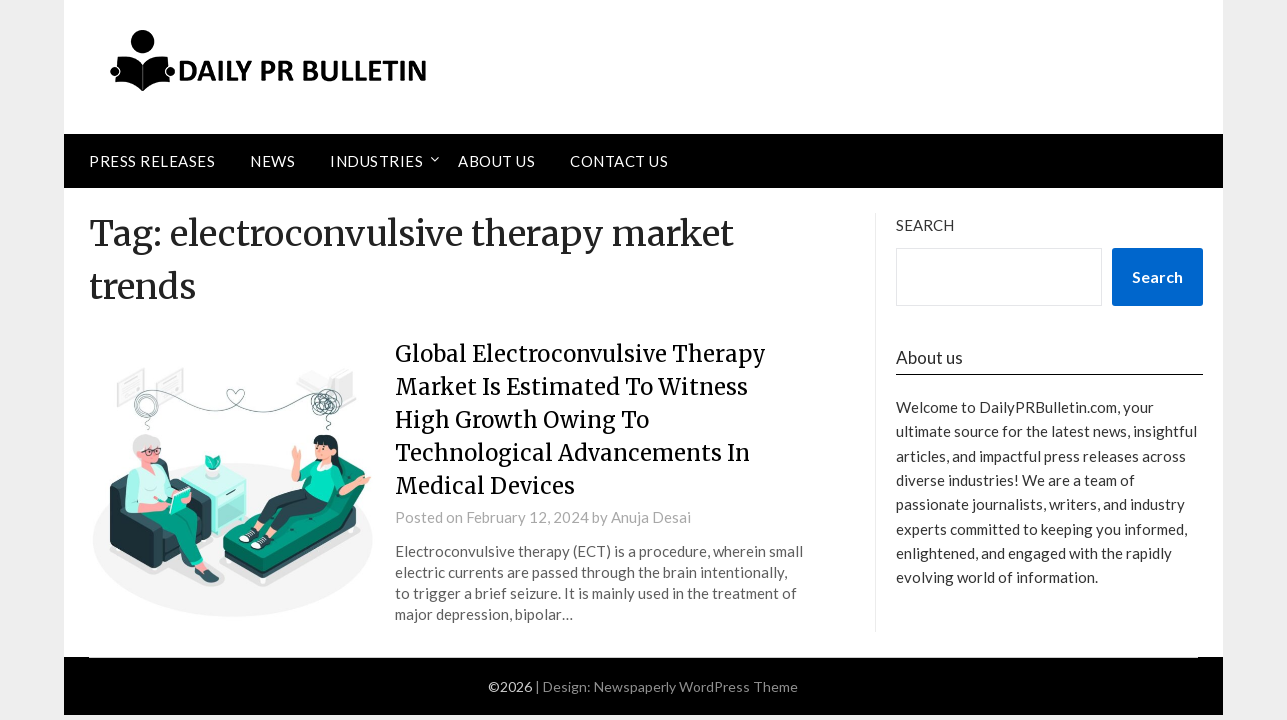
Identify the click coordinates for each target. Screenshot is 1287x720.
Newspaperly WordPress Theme (696, 686)
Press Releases (152, 161)
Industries (376, 161)
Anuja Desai (651, 517)
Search (925, 225)
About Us (496, 161)
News (272, 161)
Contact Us (619, 161)
